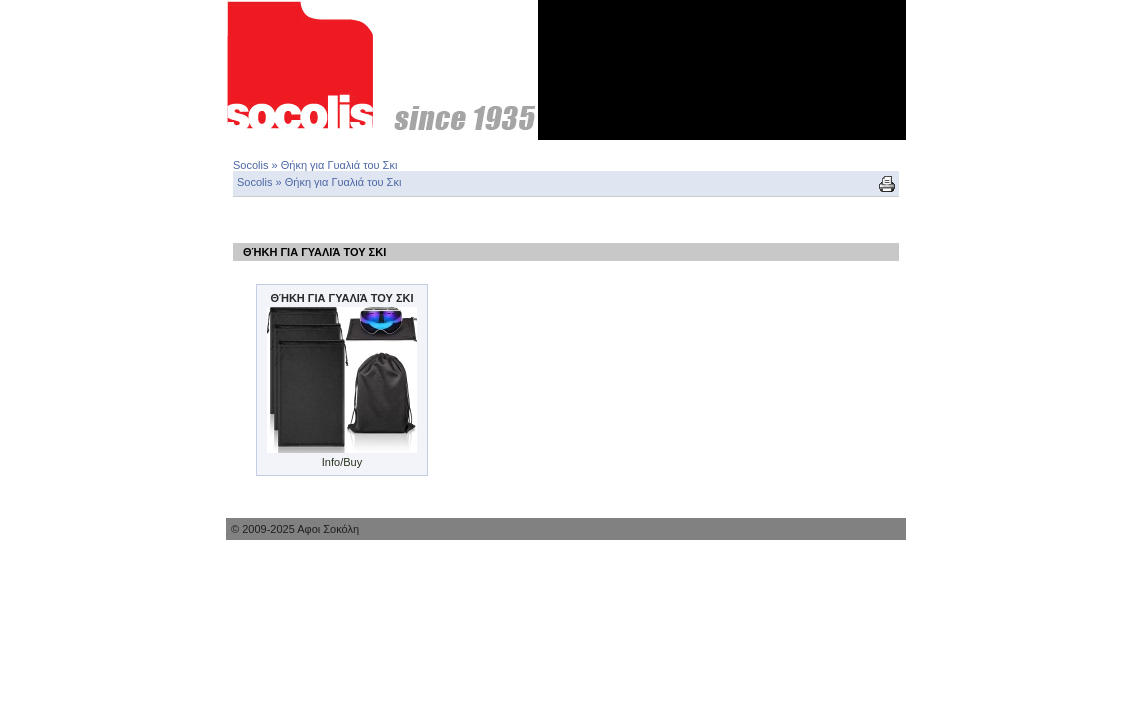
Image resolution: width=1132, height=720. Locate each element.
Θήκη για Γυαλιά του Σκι (339, 165)
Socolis (250, 165)
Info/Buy (342, 462)
